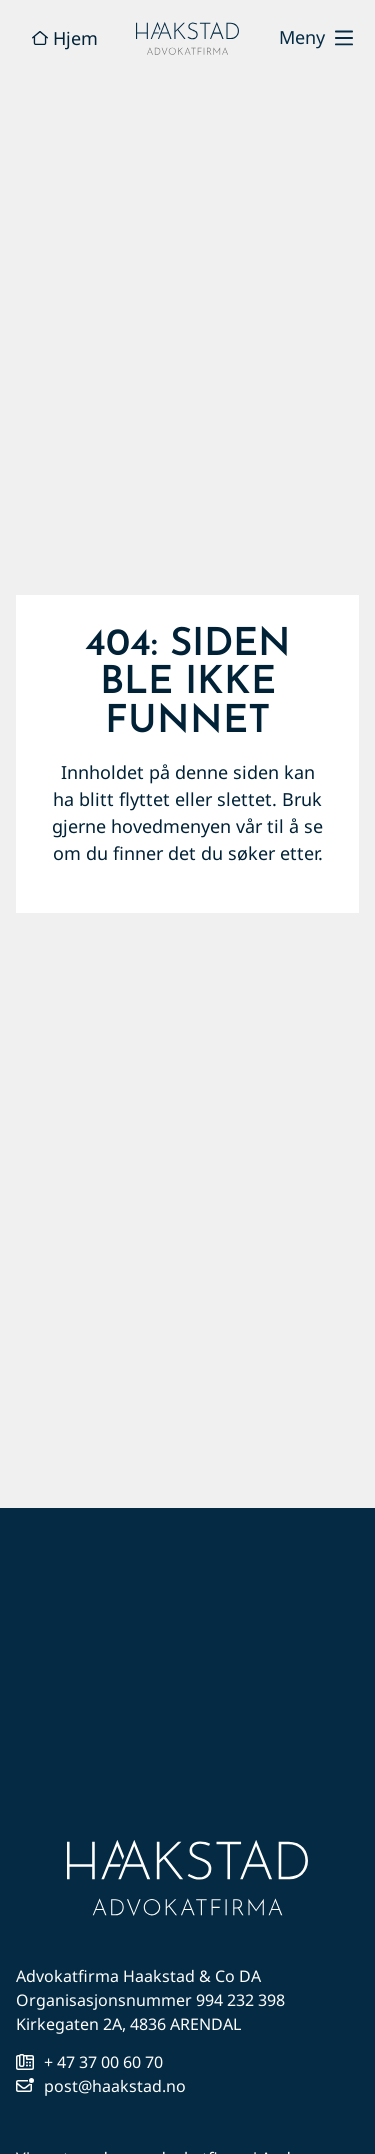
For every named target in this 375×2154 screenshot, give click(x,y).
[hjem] (188, 38)
